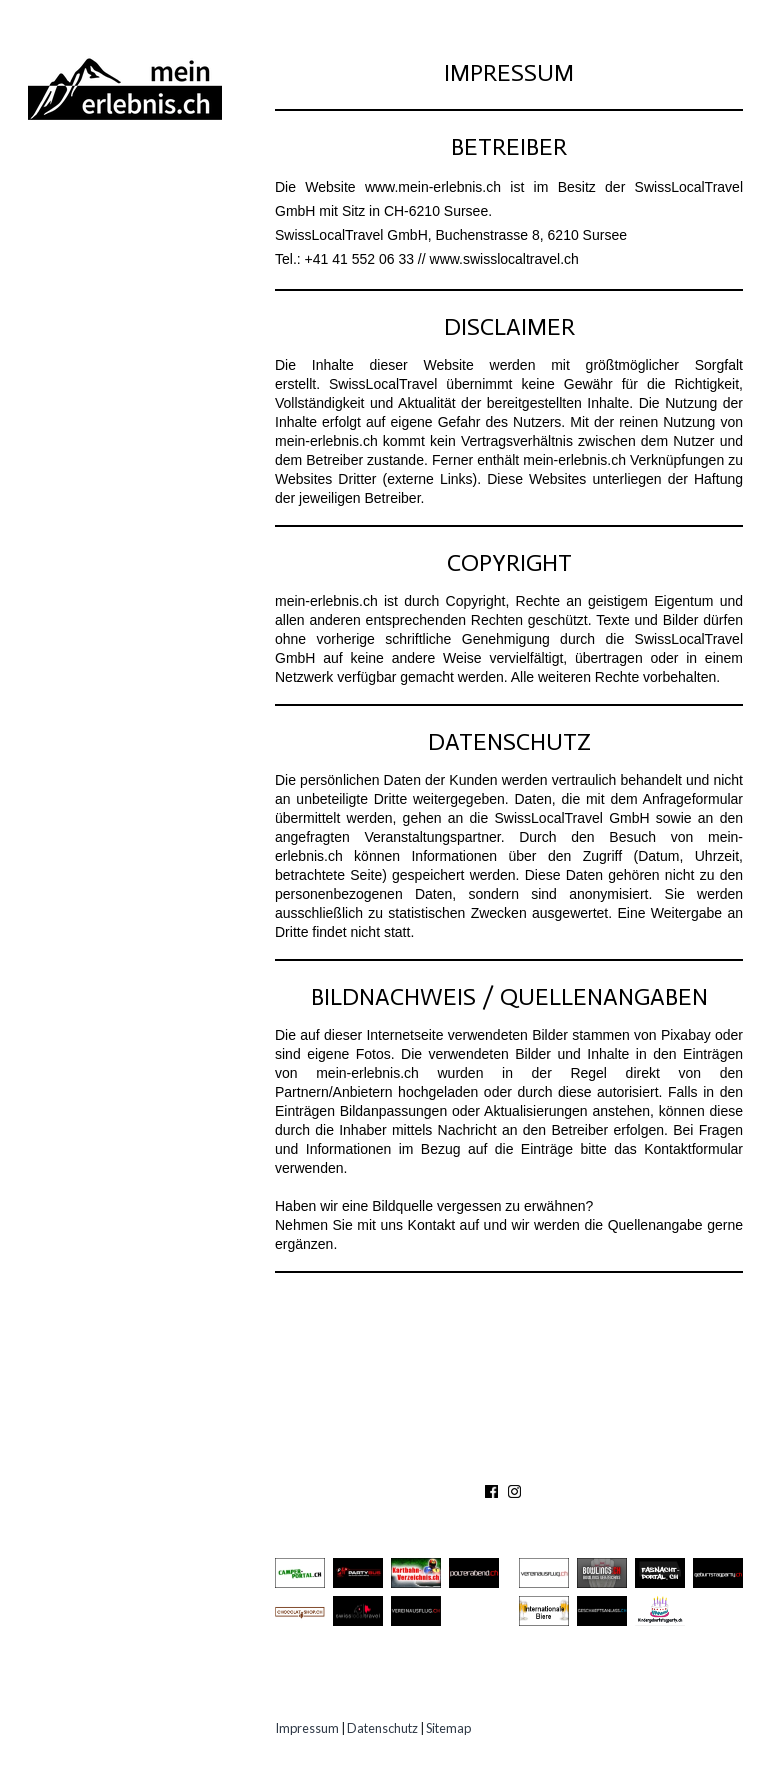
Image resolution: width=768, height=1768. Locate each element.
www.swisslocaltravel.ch (504, 259)
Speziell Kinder (102, 326)
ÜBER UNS (375, 1462)
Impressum (307, 1728)
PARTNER (541, 1462)
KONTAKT (460, 1462)
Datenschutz (382, 1728)
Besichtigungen (104, 252)
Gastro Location (112, 289)
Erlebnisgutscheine (121, 363)
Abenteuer (81, 178)
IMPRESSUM (635, 1462)
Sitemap (448, 1728)
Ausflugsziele (99, 215)
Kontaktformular (693, 1149)
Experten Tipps (100, 400)
